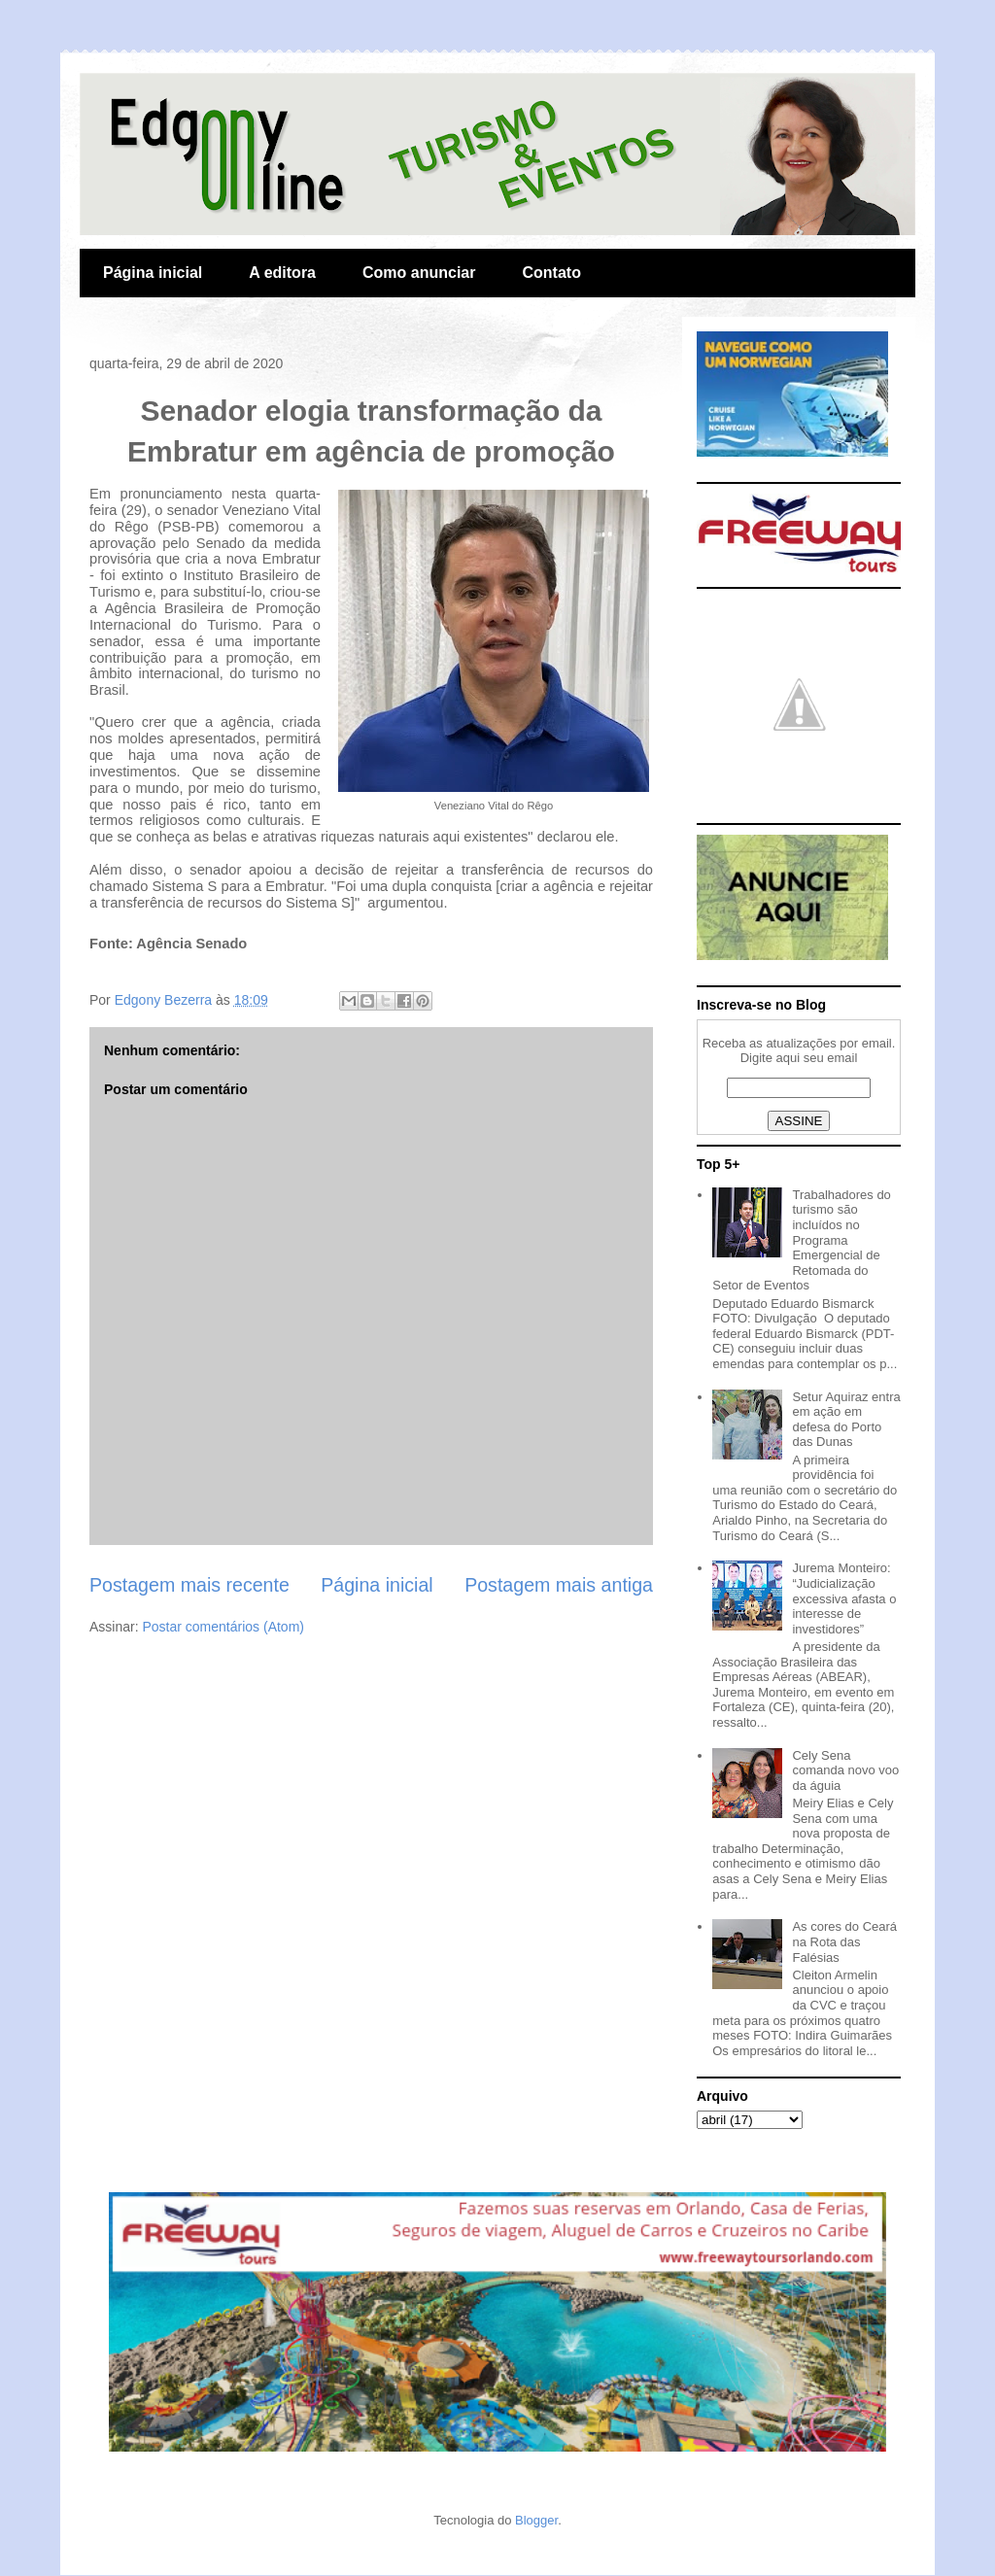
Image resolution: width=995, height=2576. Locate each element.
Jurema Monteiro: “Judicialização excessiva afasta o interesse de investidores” (844, 1598)
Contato (551, 272)
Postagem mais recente (189, 1585)
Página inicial (152, 272)
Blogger (536, 2520)
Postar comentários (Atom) (223, 1626)
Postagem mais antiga (558, 1585)
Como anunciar (418, 272)
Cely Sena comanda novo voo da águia (845, 1770)
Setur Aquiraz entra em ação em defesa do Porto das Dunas (846, 1420)
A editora (282, 272)
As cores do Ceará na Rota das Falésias (844, 1941)
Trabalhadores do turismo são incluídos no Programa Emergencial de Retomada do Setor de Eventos (801, 1240)
